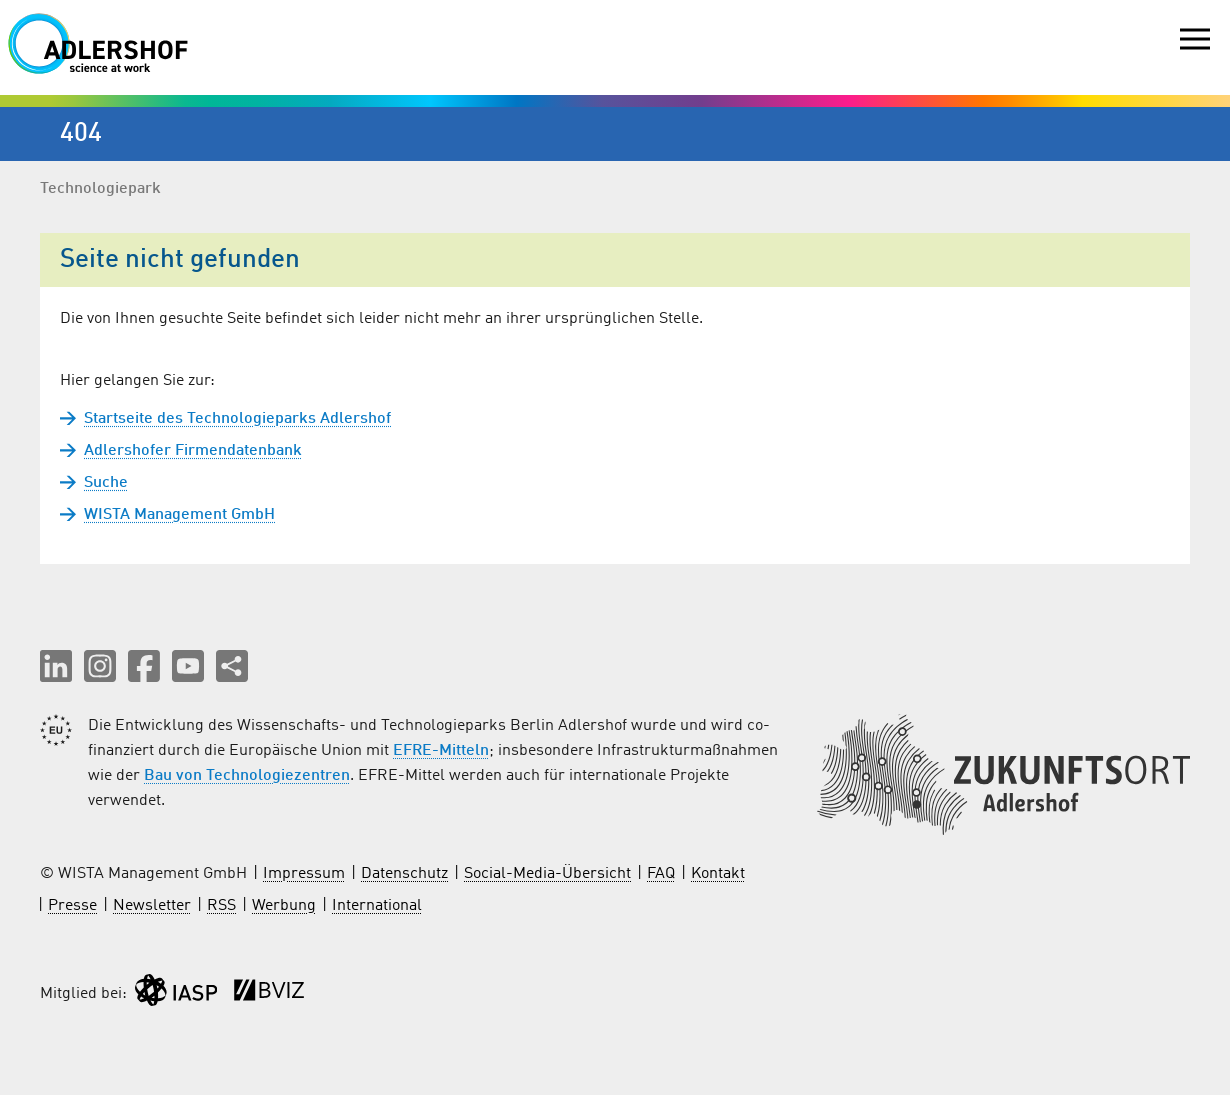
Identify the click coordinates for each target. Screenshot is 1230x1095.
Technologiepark (100, 189)
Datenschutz (404, 874)
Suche (106, 483)
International (377, 906)
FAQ (661, 874)
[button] (56, 666)
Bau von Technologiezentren (247, 776)
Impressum (304, 874)
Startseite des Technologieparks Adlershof (237, 419)
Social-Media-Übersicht (547, 874)
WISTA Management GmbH (179, 515)
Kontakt (718, 874)
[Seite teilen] (232, 666)
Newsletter (152, 906)
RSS (221, 906)
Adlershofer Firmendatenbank (193, 451)
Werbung (284, 906)
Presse (72, 906)
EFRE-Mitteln (441, 751)
